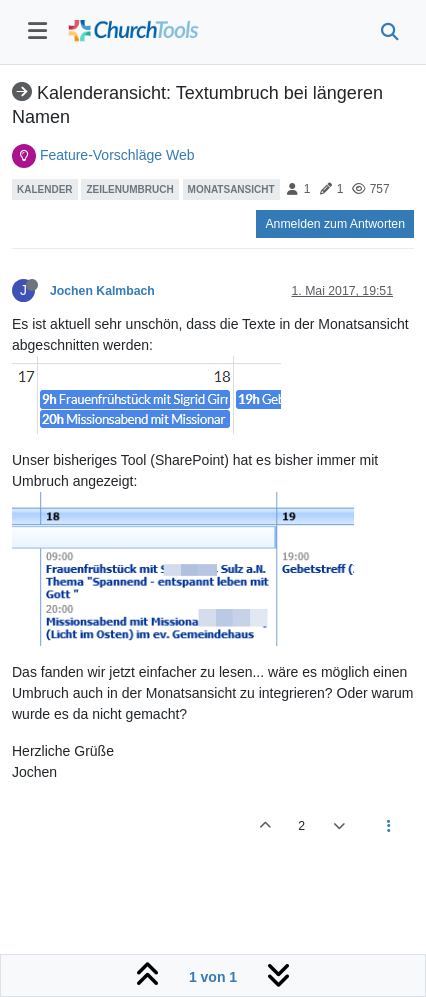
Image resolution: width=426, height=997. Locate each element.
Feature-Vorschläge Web (117, 155)
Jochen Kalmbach (102, 291)
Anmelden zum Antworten (335, 224)
